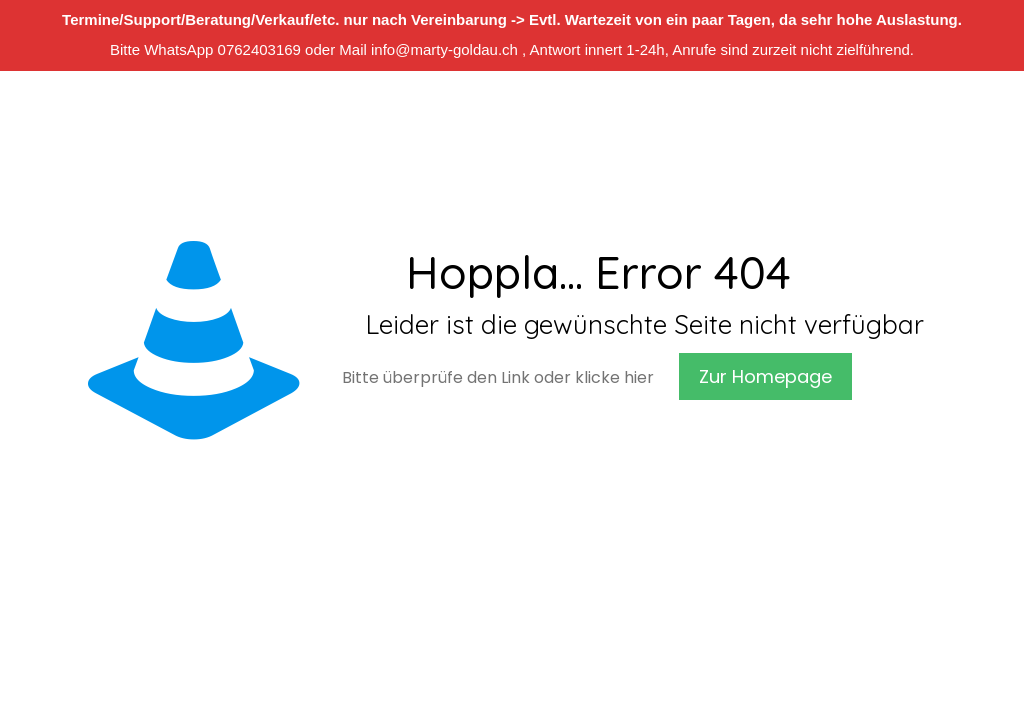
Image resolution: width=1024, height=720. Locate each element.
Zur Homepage (765, 376)
